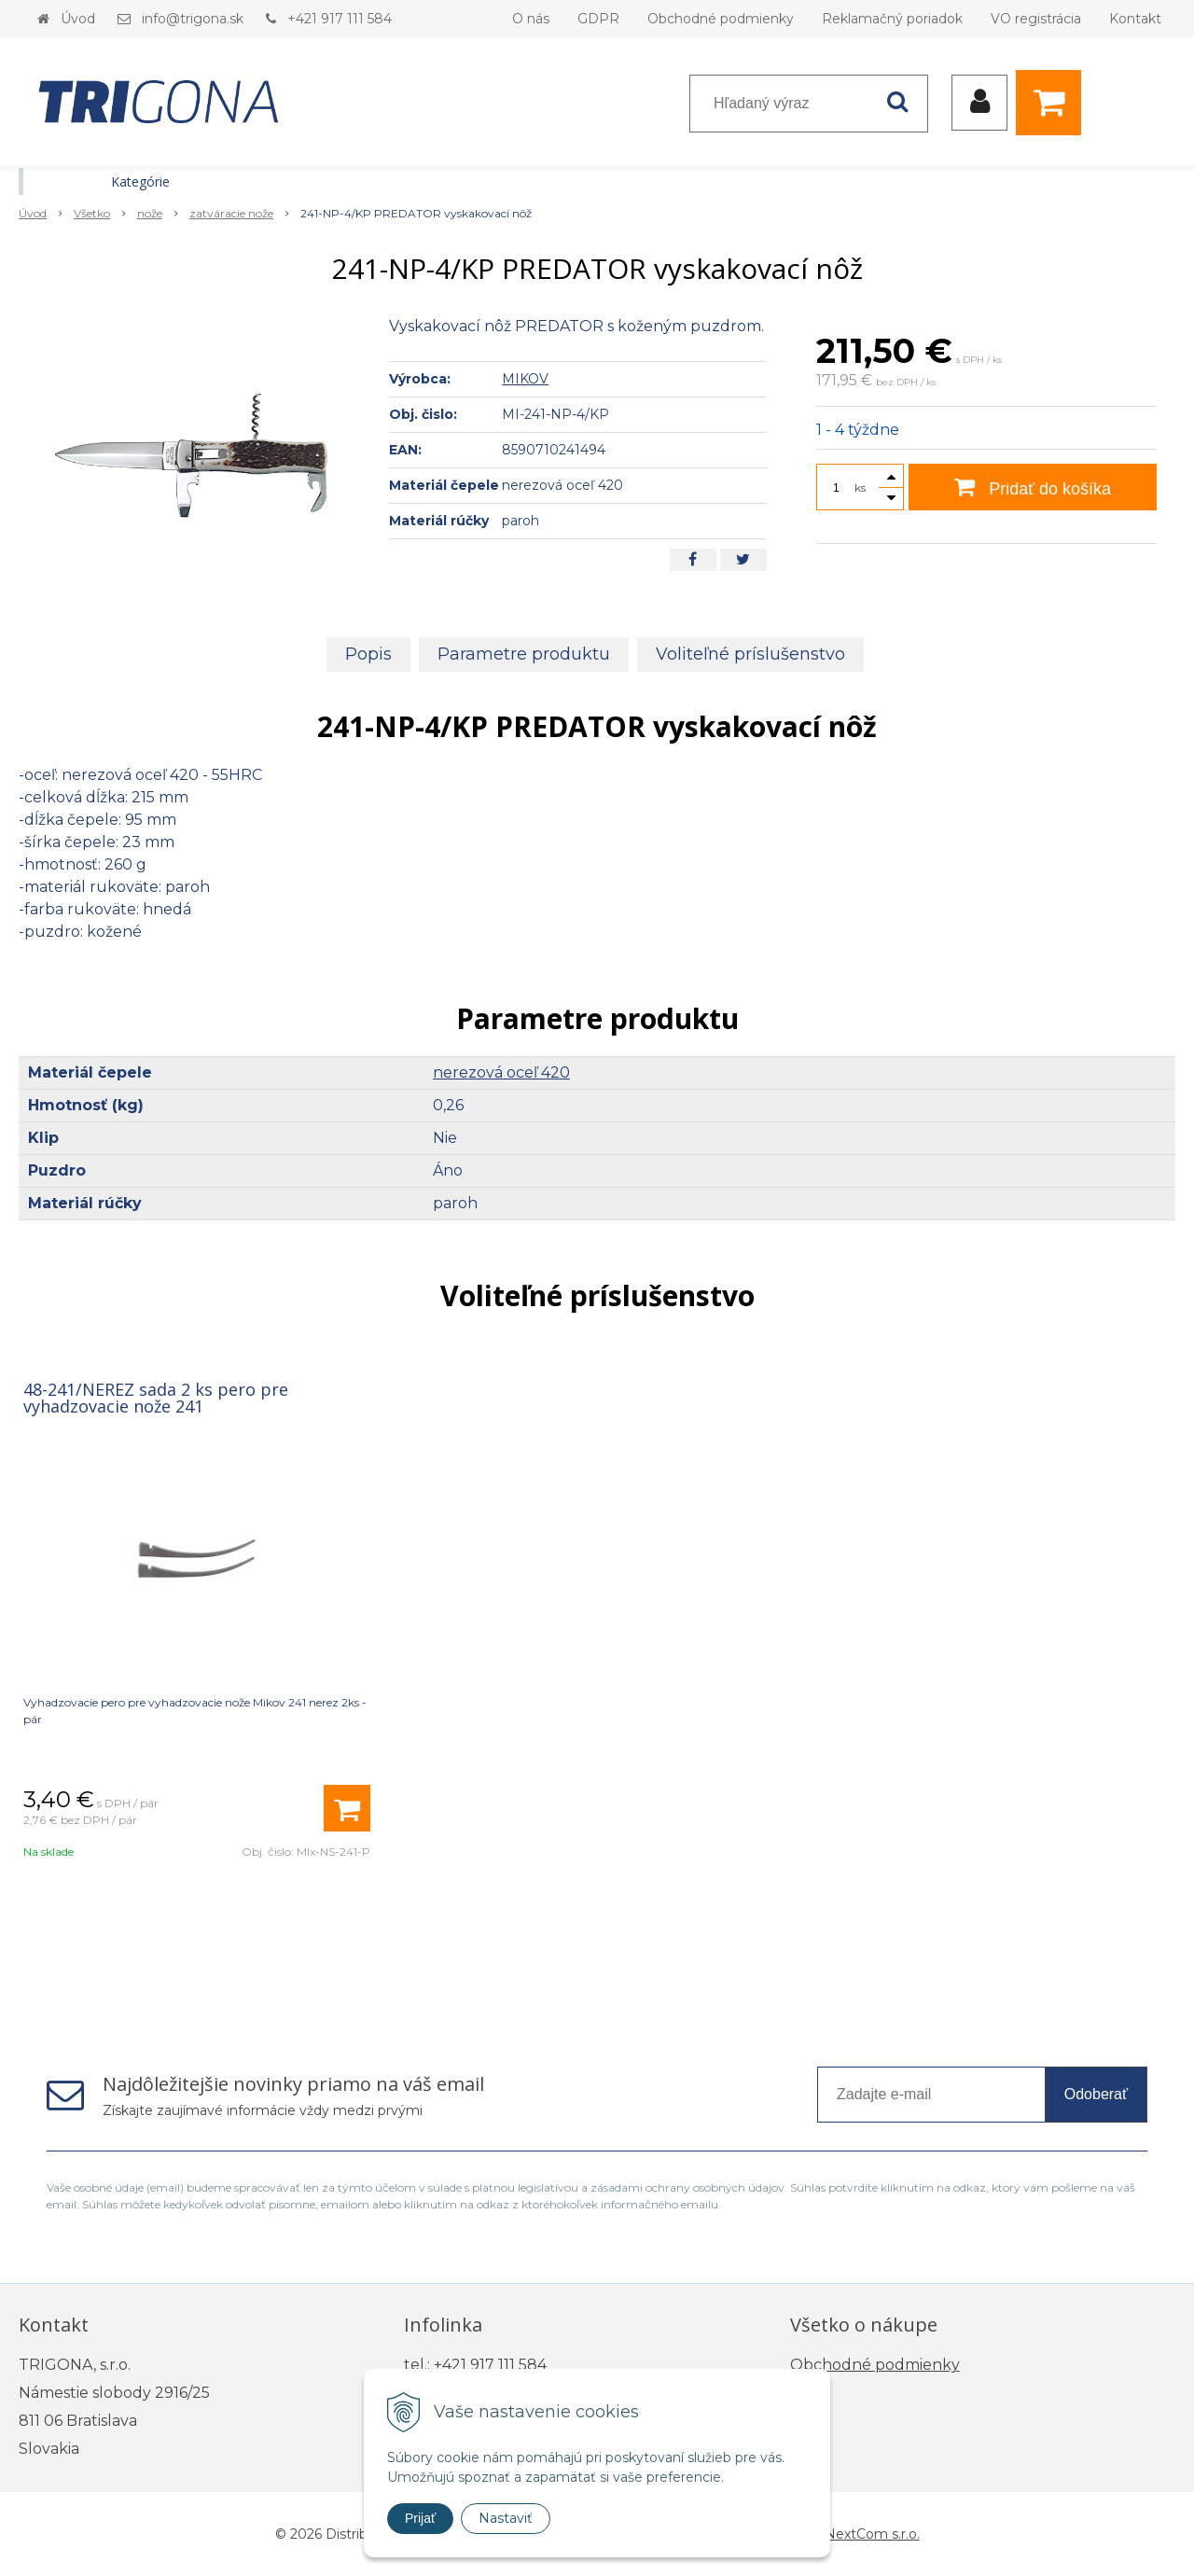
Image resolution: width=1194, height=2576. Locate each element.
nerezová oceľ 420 (501, 1072)
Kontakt (1135, 18)
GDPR (598, 18)
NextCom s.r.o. (872, 2534)
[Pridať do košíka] (347, 1808)
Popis (368, 654)
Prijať (420, 2518)
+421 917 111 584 (339, 18)
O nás (530, 18)
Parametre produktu (523, 654)
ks (860, 487)
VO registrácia (1036, 18)
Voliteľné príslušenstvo (750, 654)
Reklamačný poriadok (892, 18)
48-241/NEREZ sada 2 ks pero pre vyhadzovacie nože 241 (155, 1397)
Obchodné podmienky (720, 18)
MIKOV (525, 378)
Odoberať (1096, 2094)
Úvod (78, 18)
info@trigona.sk (192, 18)
